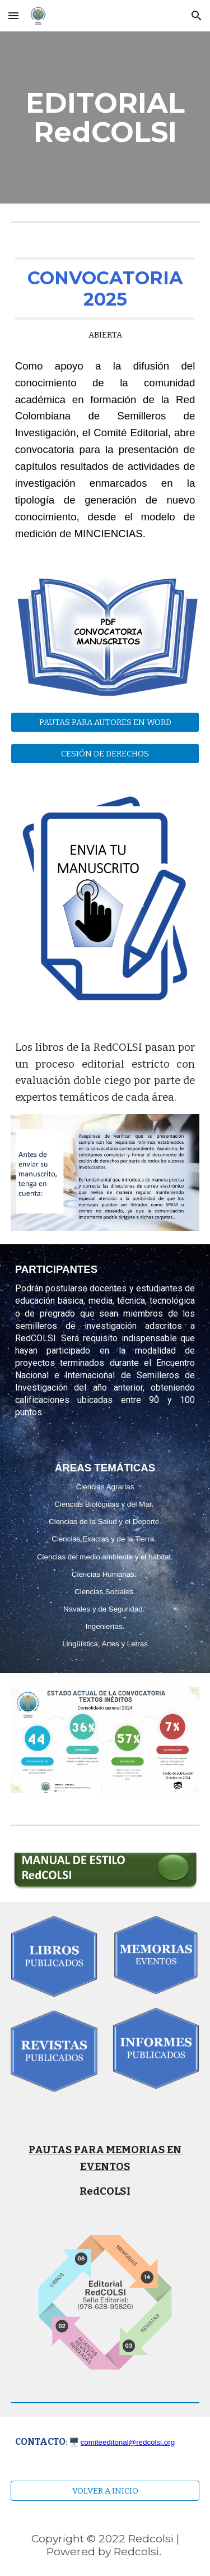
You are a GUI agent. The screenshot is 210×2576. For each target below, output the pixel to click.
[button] (13, 15)
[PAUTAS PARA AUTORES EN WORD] (105, 722)
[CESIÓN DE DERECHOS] (105, 753)
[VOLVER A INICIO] (105, 2490)
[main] (105, 117)
